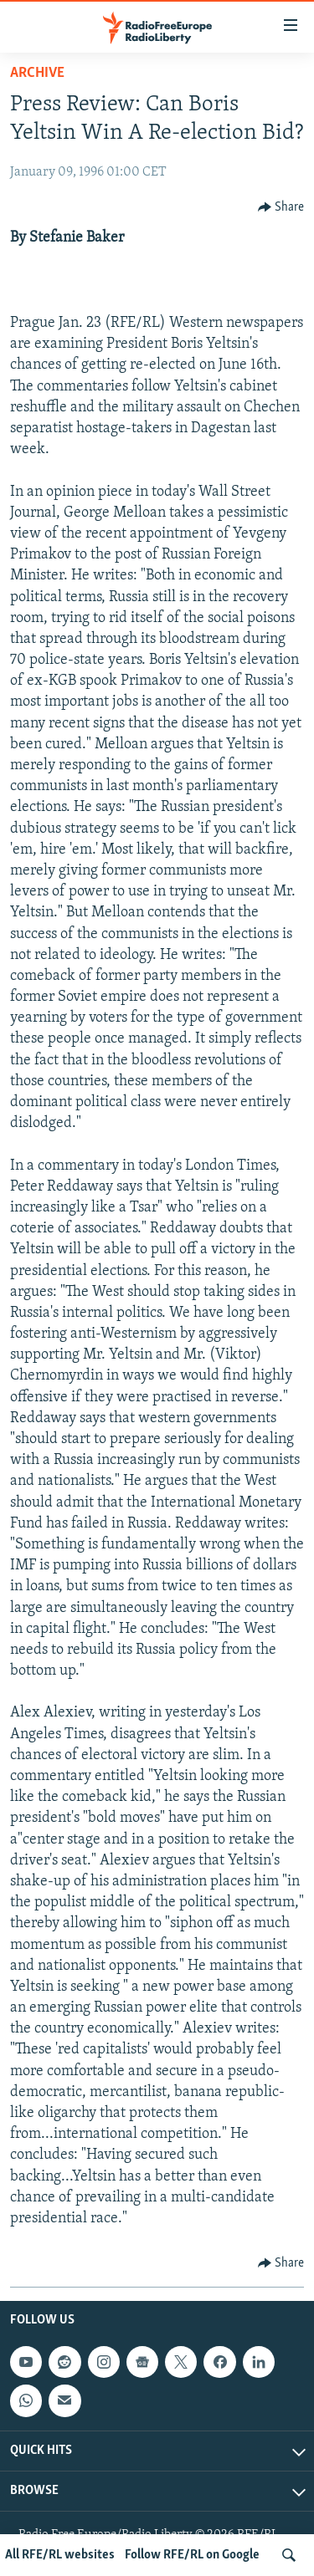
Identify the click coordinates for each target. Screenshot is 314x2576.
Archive (37, 73)
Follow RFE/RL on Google (192, 2555)
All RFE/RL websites (60, 2555)
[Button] (281, 207)
